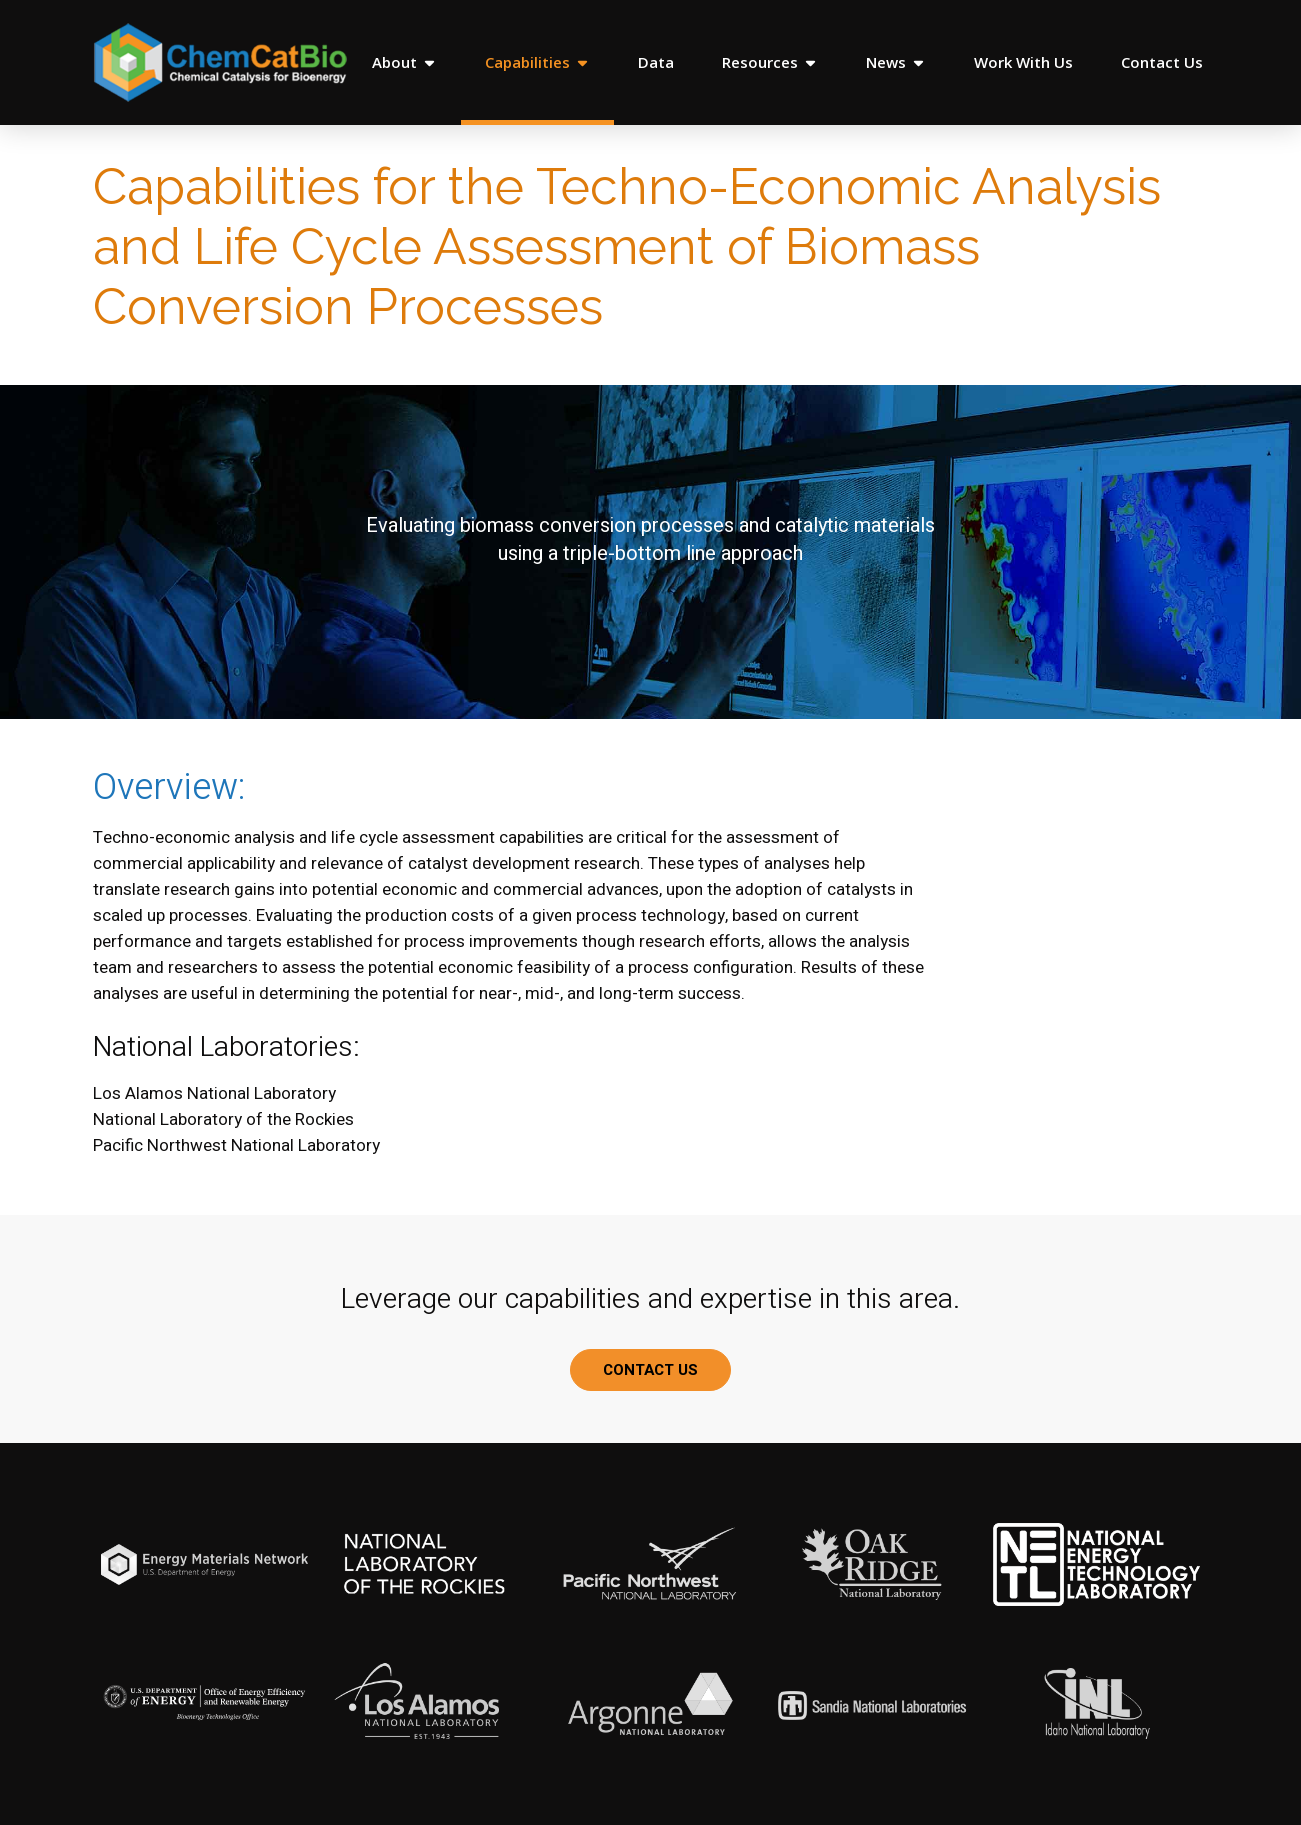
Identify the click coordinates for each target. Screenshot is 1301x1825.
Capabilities (537, 62)
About (404, 62)
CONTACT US (650, 1370)
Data (656, 62)
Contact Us (1162, 62)
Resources (770, 62)
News (896, 62)
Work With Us (1023, 62)
